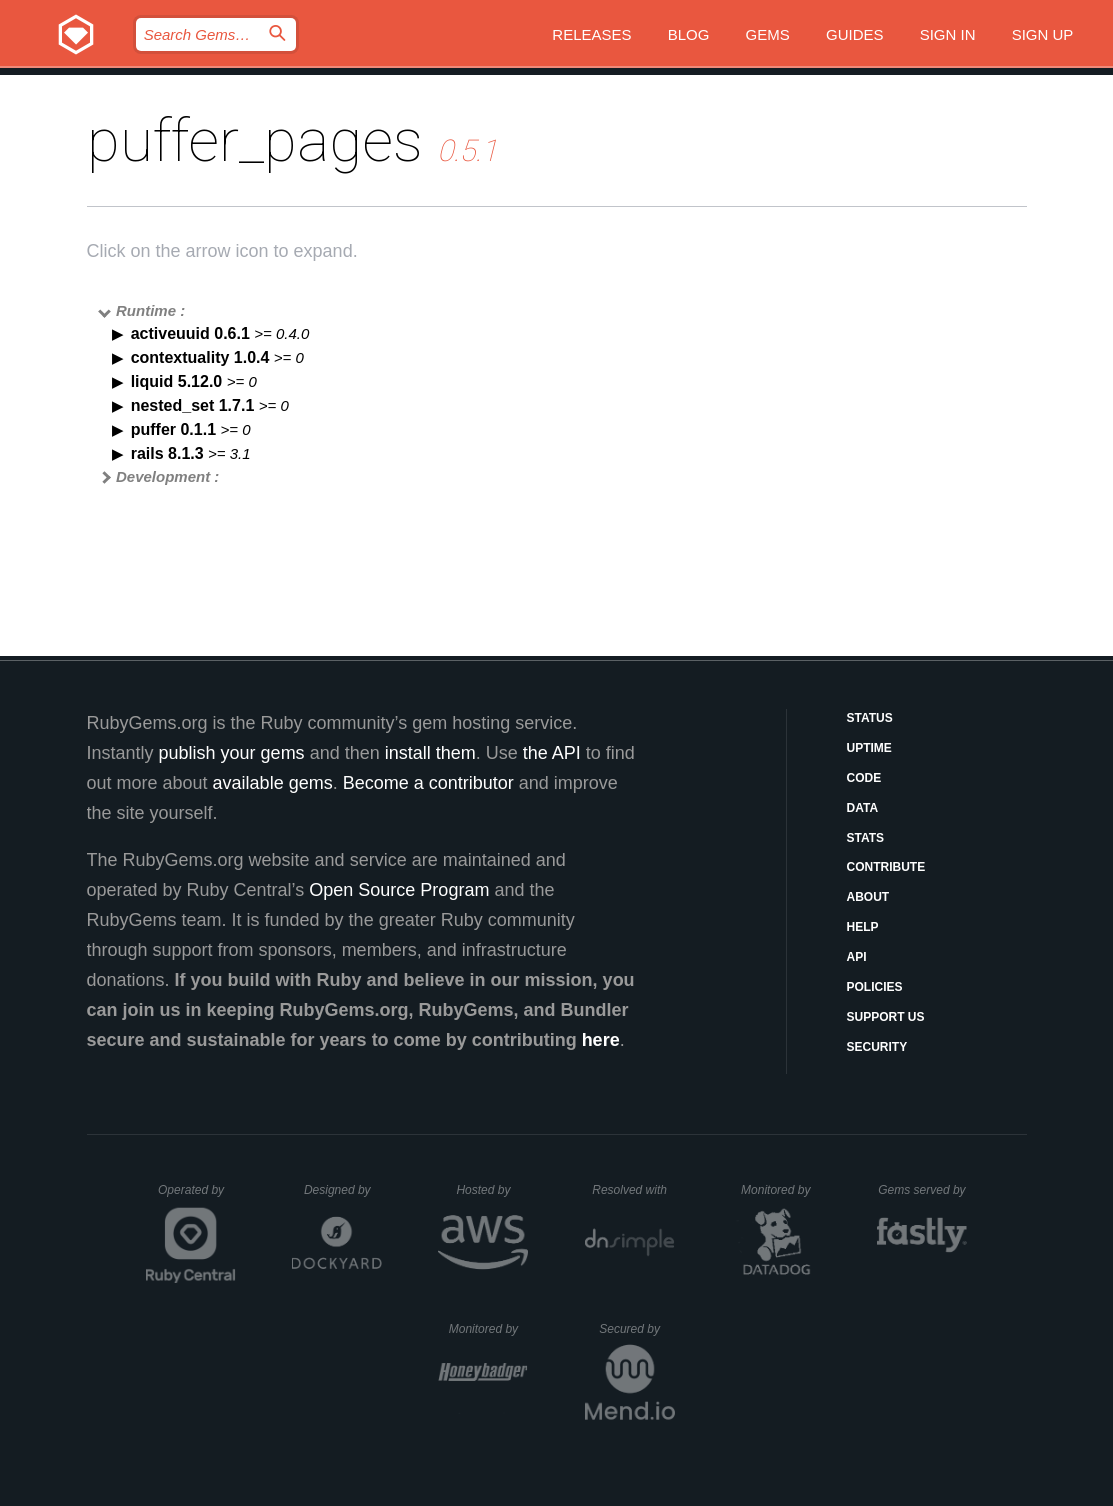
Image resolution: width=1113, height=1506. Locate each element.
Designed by (343, 1190)
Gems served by (922, 1190)
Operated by (197, 1197)
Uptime (869, 748)
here (601, 1040)
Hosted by (492, 1190)
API (857, 957)
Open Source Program (399, 890)
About (868, 897)
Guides (855, 34)
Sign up (1043, 34)
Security (877, 1047)
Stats (866, 838)
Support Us (886, 1017)
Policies (875, 987)
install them (430, 753)
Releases (591, 34)
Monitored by (781, 1190)
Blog (689, 34)
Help (863, 927)
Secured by (636, 1329)
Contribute (886, 867)
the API (552, 753)
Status (870, 718)
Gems (768, 34)
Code (864, 778)
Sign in (948, 34)
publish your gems (232, 753)
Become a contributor (428, 783)
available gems (273, 783)
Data (863, 808)
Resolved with (633, 1190)
